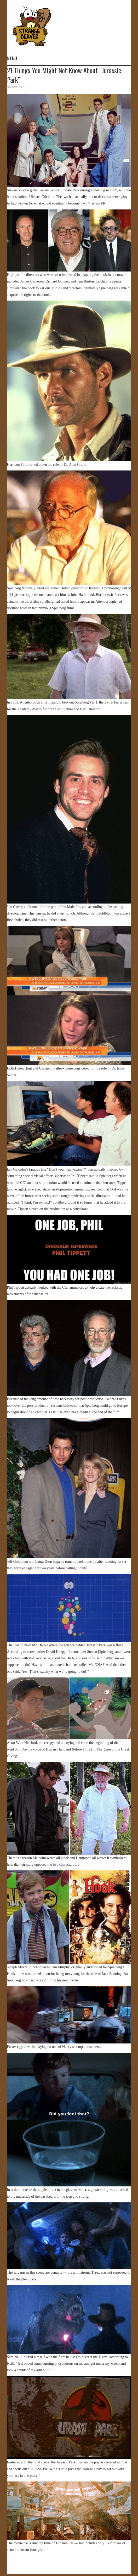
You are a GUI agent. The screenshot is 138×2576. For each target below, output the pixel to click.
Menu (12, 58)
